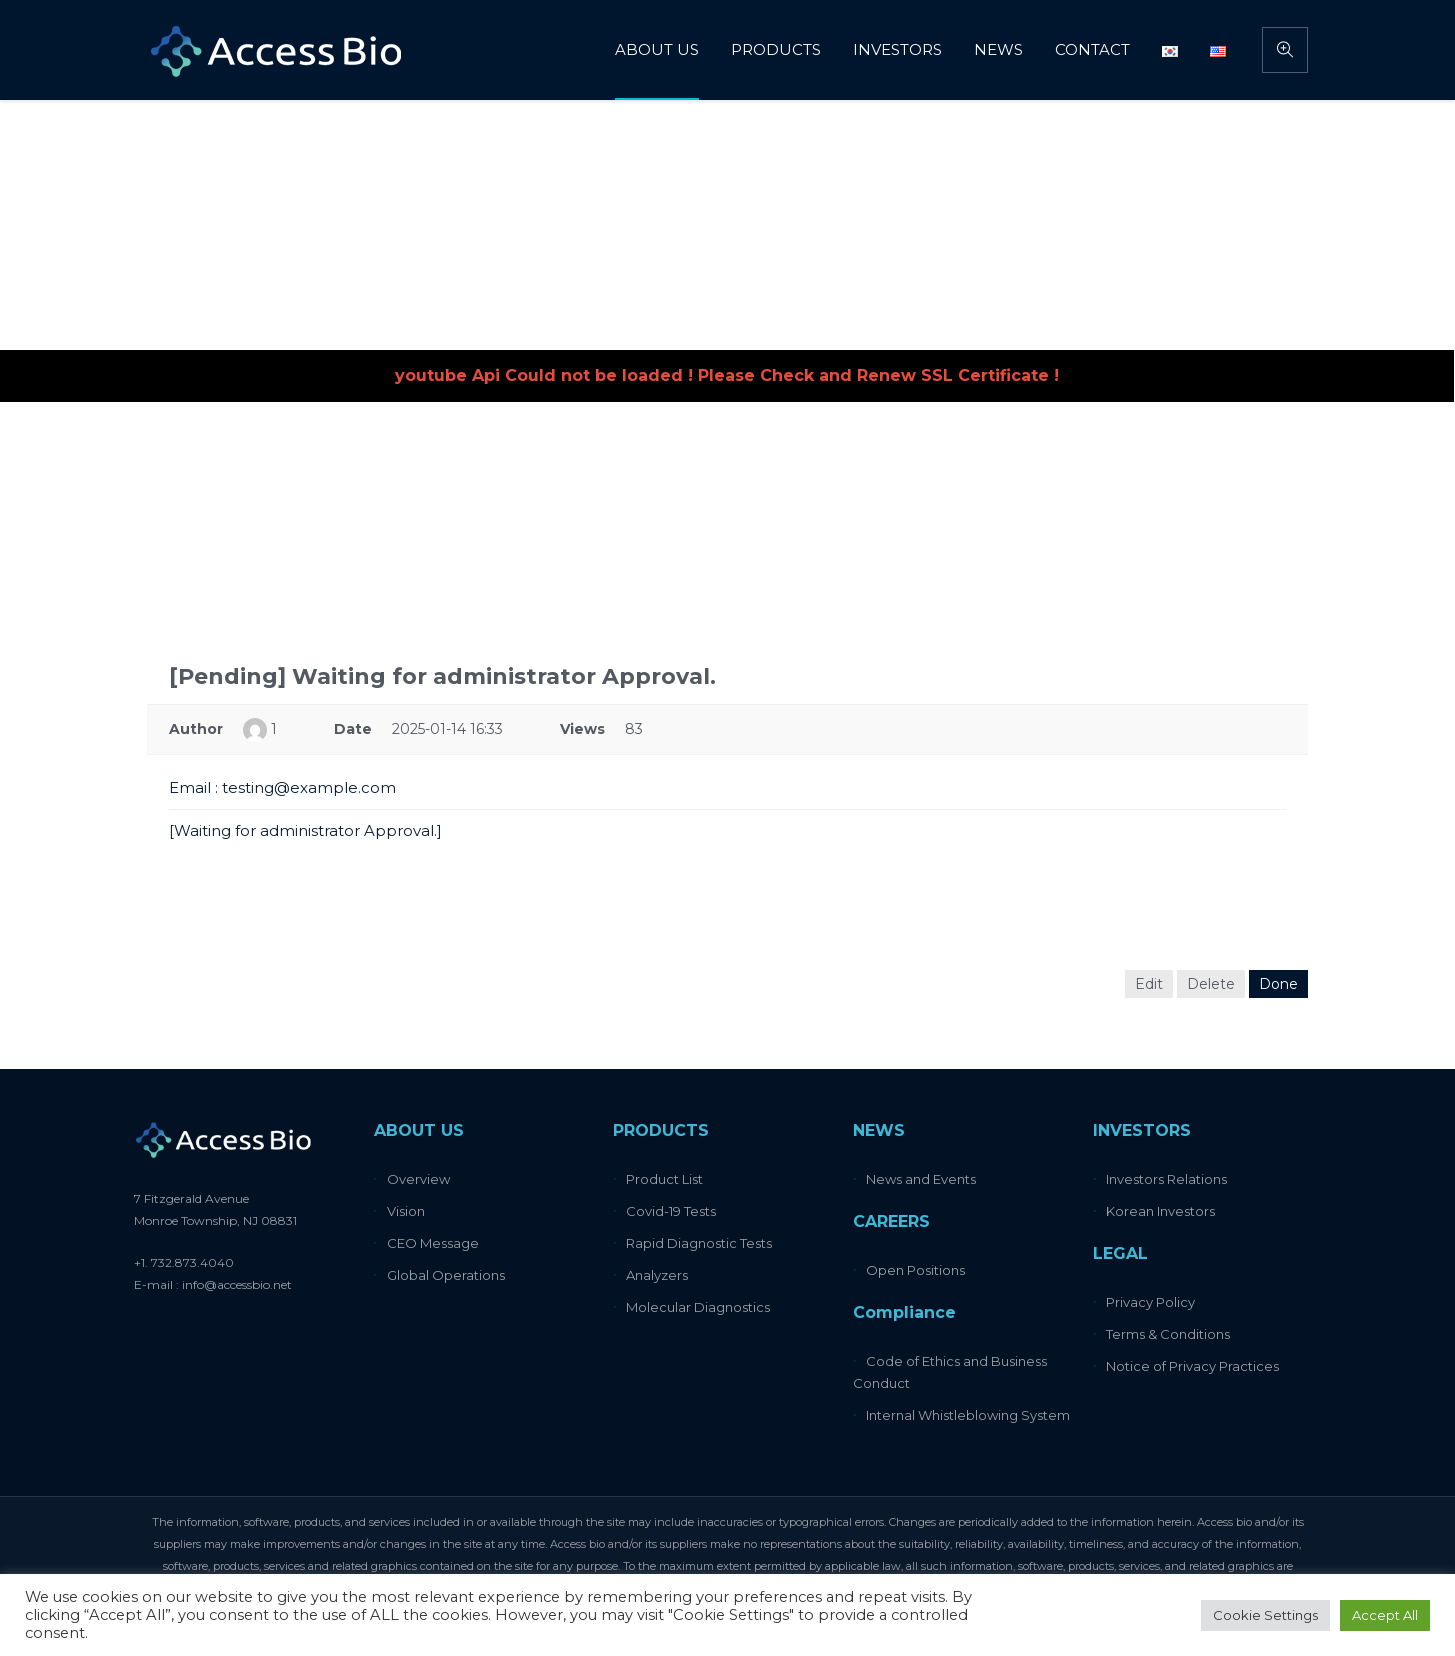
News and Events (921, 1179)
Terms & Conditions (1168, 1334)
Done (1278, 984)
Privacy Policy (1150, 1302)
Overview (418, 1179)
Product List (664, 1179)
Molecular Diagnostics (698, 1307)
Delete (1211, 984)
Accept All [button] (1385, 1615)
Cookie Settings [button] (1265, 1615)
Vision (406, 1211)
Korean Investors (1160, 1211)
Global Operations (446, 1275)
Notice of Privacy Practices (1192, 1366)
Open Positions (915, 1270)
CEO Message (433, 1243)
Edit (1149, 984)
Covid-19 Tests (671, 1211)
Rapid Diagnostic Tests (699, 1243)
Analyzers (657, 1275)
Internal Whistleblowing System (968, 1415)
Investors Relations (1166, 1179)
